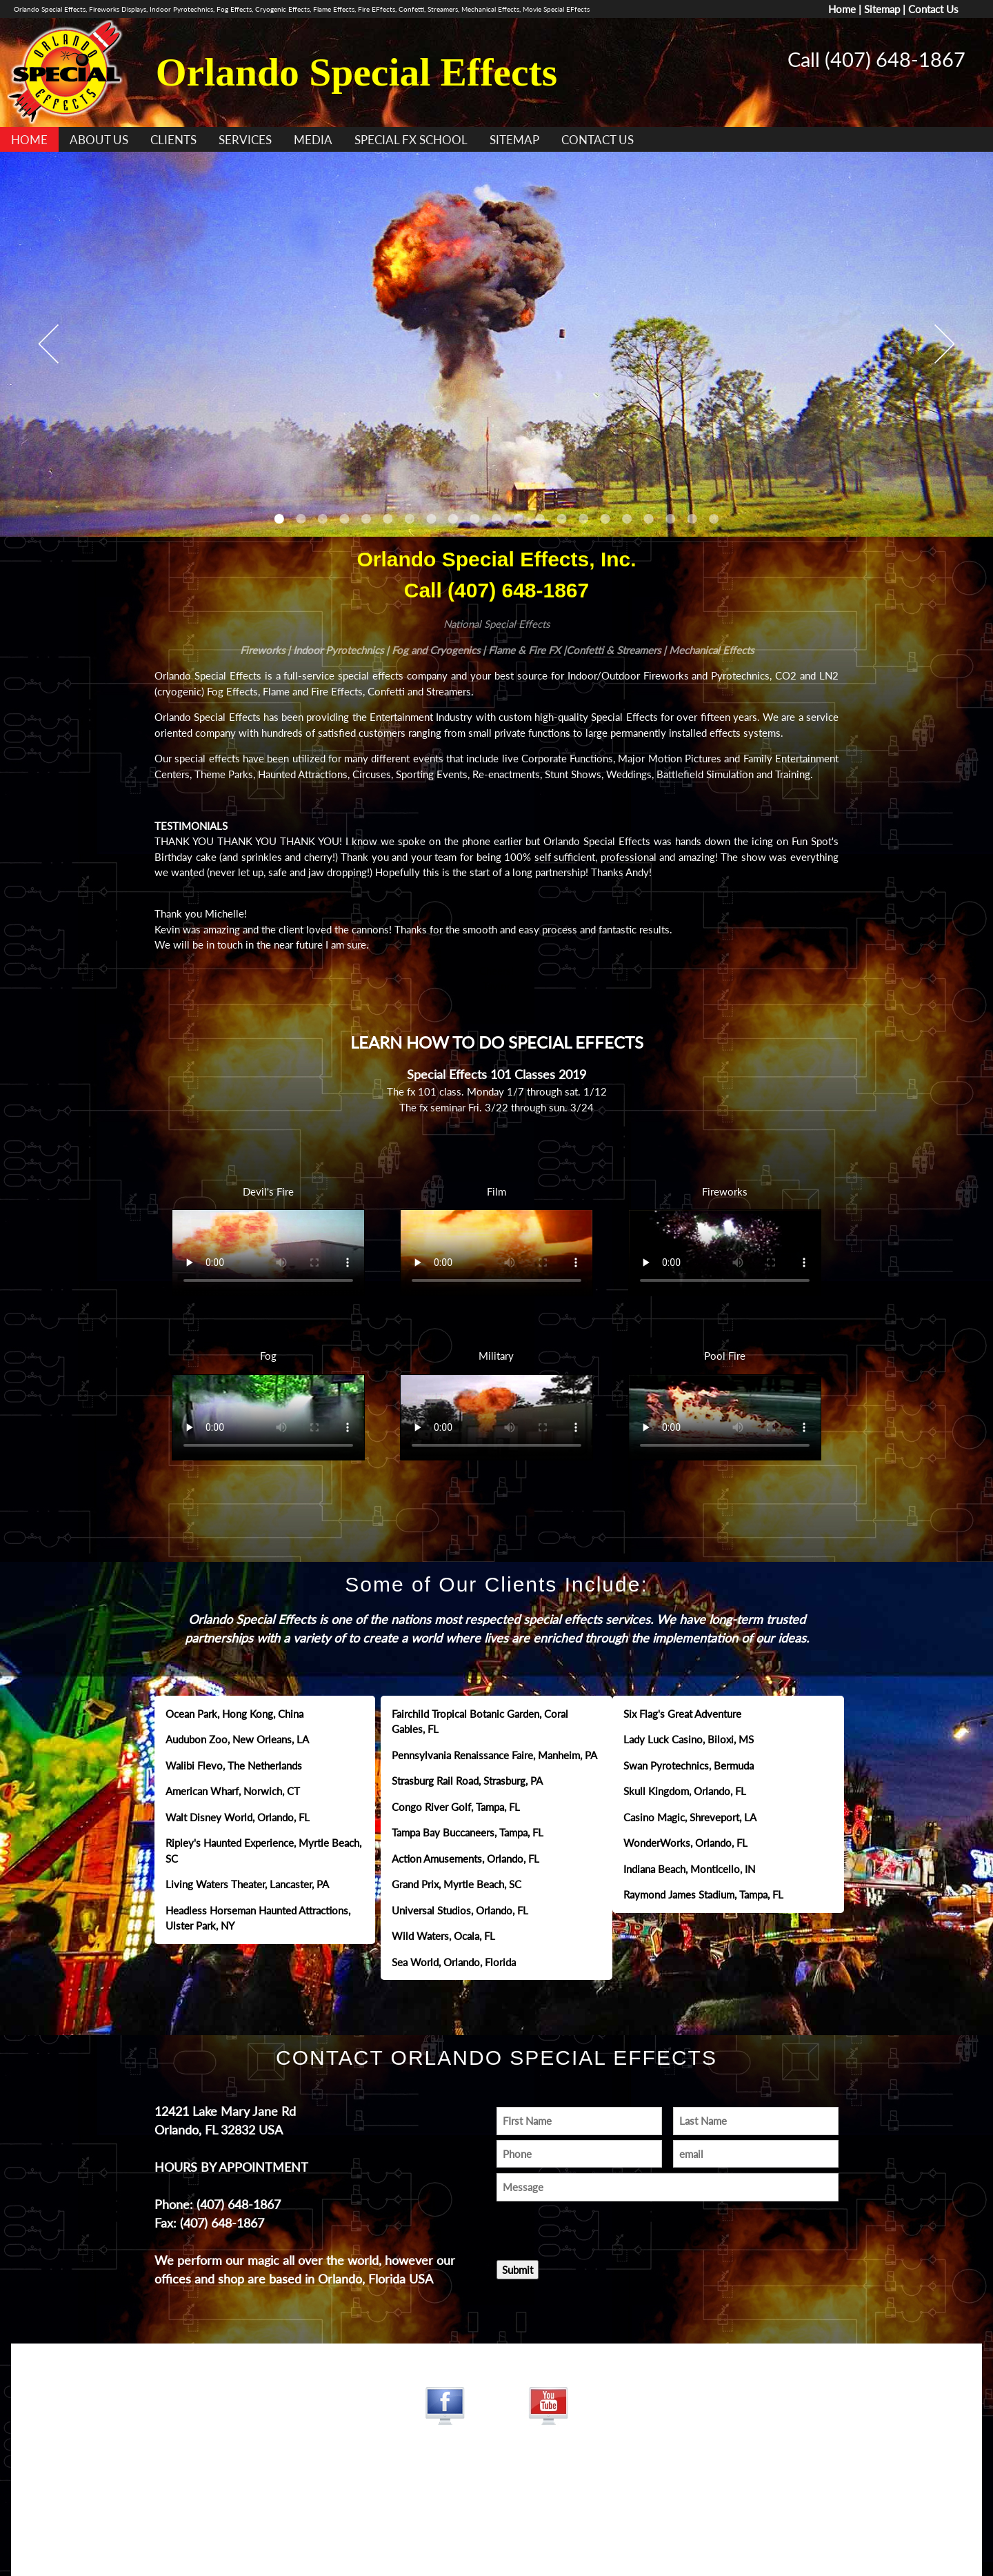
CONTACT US (597, 139)
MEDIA (313, 139)
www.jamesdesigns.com (496, 2505)
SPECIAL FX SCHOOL (411, 139)
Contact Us (933, 9)
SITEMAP (514, 139)
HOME (29, 139)
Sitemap (882, 9)
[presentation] (577, 2227)
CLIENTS (173, 139)
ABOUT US (99, 139)
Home (842, 9)
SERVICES (245, 139)
